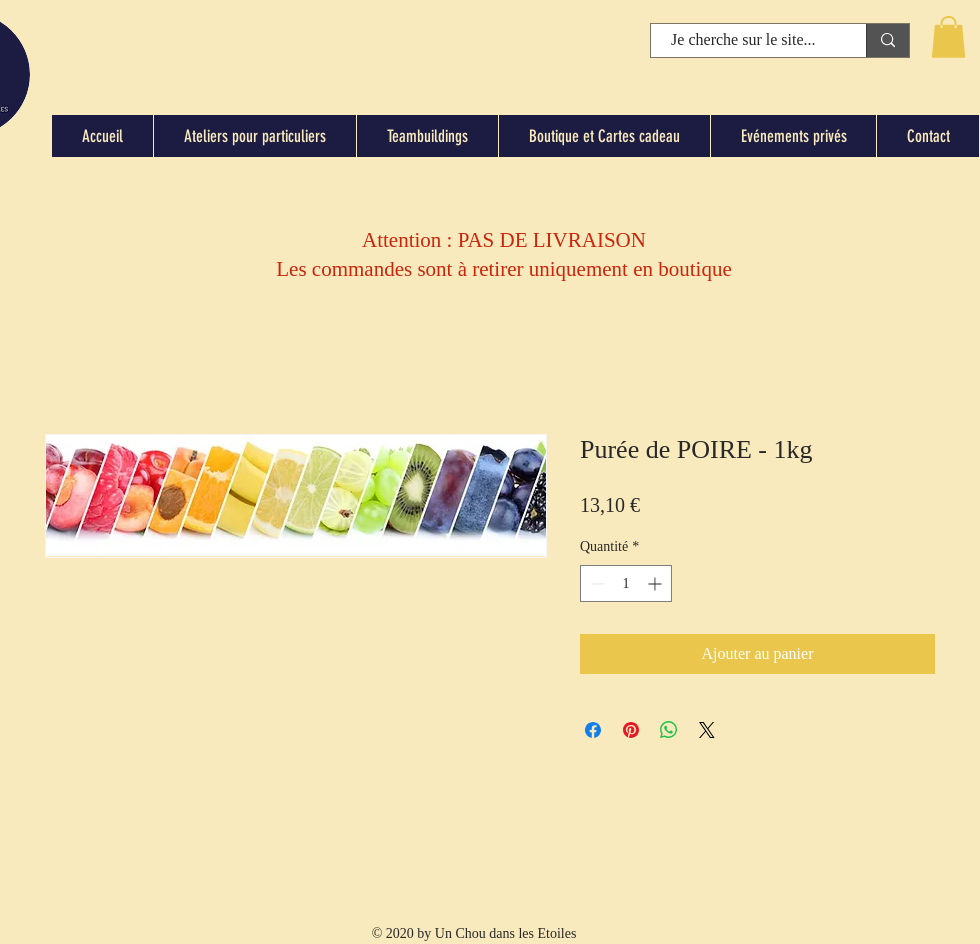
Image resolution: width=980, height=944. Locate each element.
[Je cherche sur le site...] (743, 40)
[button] (948, 37)
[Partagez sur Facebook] (593, 730)
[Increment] (656, 583)
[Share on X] (707, 730)
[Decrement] (595, 583)
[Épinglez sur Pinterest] (631, 730)
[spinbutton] (626, 583)
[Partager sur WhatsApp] (669, 730)
